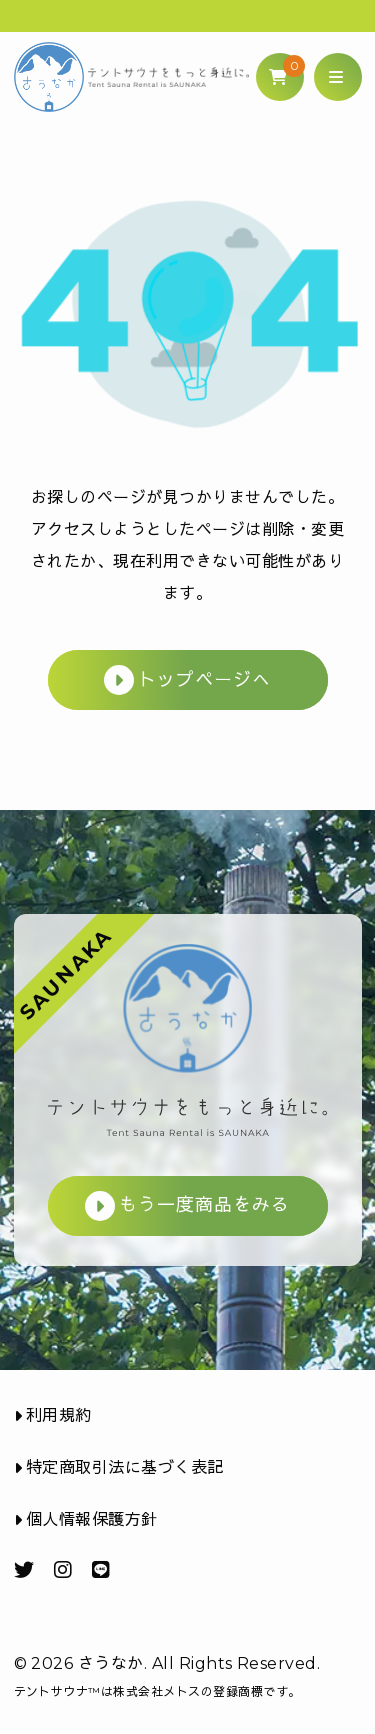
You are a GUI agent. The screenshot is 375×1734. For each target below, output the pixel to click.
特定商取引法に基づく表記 (119, 1467)
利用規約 (53, 1415)
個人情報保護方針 (86, 1519)
